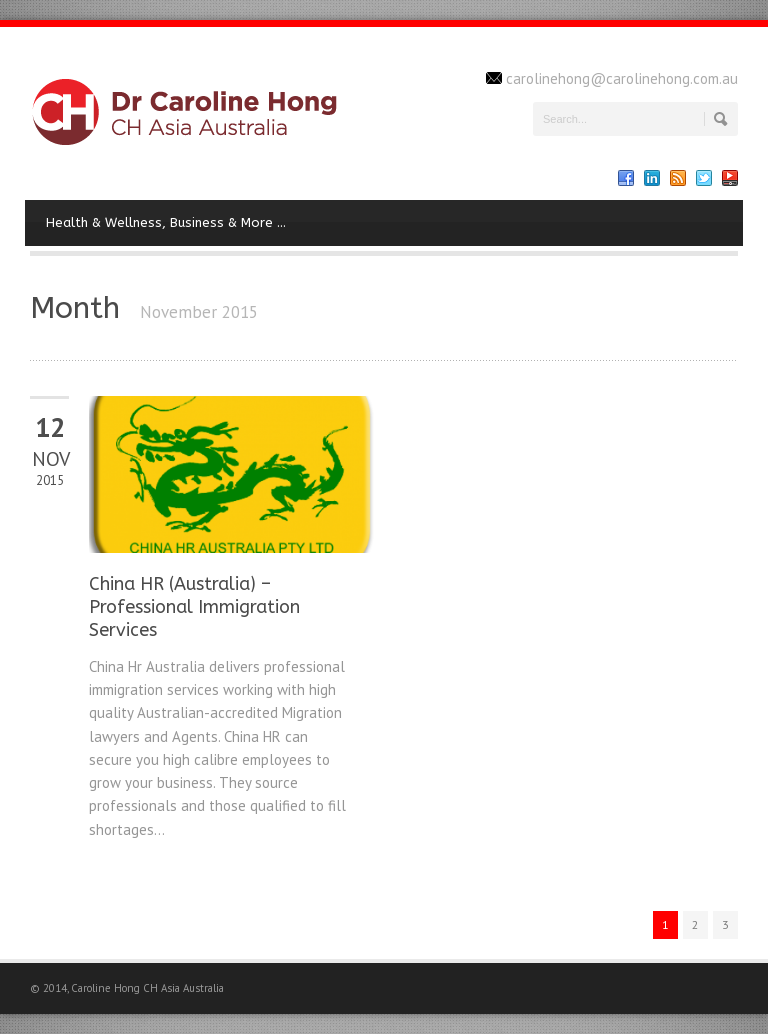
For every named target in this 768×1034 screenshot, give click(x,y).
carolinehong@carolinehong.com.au (622, 78)
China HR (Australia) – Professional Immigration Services (194, 607)
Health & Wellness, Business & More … (166, 222)
